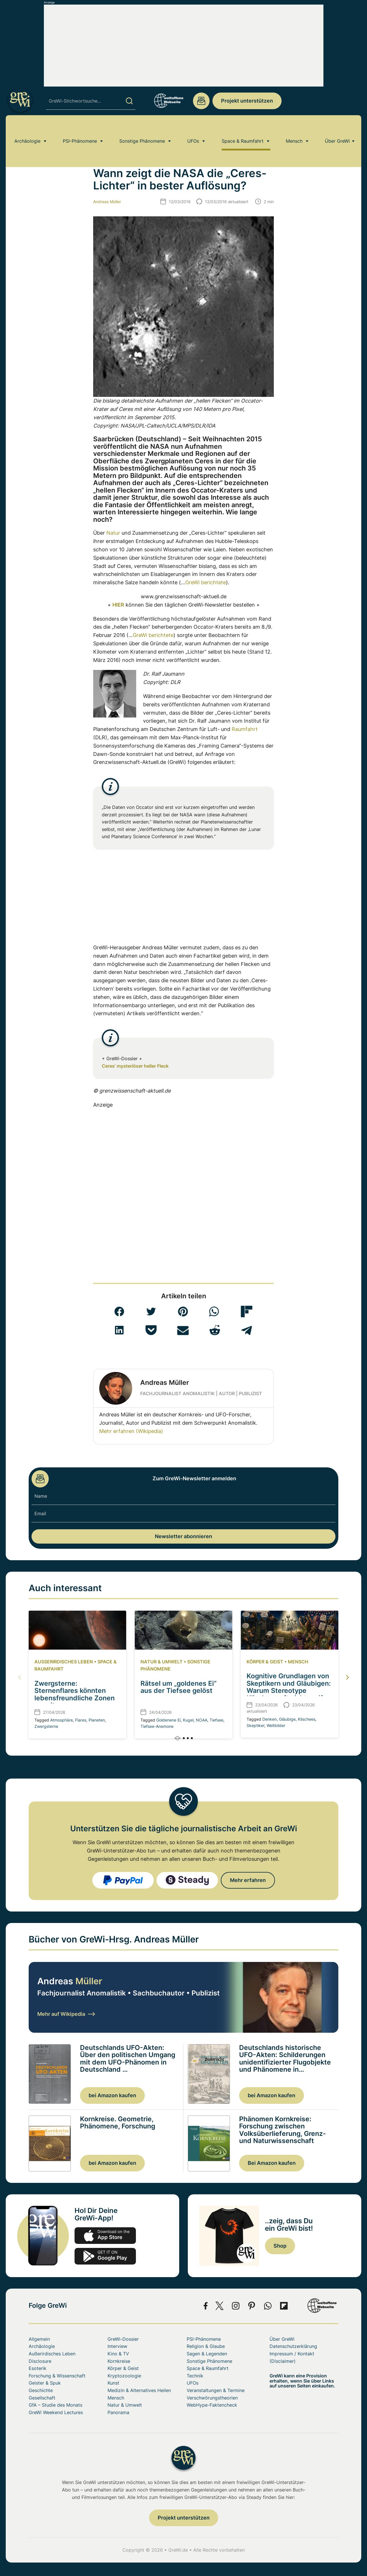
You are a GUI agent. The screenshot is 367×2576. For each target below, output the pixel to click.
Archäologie (27, 130)
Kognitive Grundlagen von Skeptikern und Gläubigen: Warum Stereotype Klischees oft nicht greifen (289, 1687)
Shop (280, 2246)
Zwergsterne (46, 1726)
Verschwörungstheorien (212, 2398)
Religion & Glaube (206, 2346)
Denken (269, 1719)
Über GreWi (337, 130)
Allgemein (39, 2339)
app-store (105, 2235)
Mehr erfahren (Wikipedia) (131, 1431)
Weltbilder (276, 1725)
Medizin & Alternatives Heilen (139, 2390)
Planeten (97, 1720)
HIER (118, 605)
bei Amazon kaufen (112, 2095)
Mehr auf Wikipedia (66, 2014)
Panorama (118, 2412)
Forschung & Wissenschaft (57, 2376)
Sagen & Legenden (207, 2354)
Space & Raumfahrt (242, 130)
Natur (113, 533)
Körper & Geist (265, 1662)
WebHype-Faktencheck (212, 2405)
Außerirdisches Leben (63, 1662)
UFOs (193, 130)
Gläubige (287, 1719)
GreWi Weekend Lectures (56, 2412)
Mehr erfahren (248, 1880)
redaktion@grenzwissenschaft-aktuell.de (201, 101)
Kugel (188, 1720)
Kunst (113, 2383)
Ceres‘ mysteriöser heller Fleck (135, 1066)
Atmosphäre (61, 1720)
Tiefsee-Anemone (156, 1726)
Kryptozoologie (124, 2376)
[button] (119, 1311)
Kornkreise (119, 2361)
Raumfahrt (245, 729)
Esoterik (37, 2368)
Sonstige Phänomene (142, 130)
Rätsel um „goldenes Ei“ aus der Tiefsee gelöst (178, 1687)
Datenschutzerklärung (293, 2346)
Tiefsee (216, 1720)
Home (34, 146)
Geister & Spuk (45, 2383)
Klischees (306, 1719)
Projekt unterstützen (247, 101)
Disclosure (40, 2361)
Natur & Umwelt (161, 1662)
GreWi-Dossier (123, 2339)
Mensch (294, 130)
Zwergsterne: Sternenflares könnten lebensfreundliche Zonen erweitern (74, 1694)
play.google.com (105, 2256)
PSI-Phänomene (80, 130)
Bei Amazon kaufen (272, 2163)
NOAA (201, 1720)
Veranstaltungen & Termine (216, 2390)
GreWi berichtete (205, 582)
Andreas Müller (107, 201)
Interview (117, 2346)
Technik (195, 2376)
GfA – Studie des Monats (55, 2405)
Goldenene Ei (168, 1720)
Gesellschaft (42, 2398)
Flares (80, 1720)
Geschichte (41, 2390)
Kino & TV (118, 2354)
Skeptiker (255, 1725)
